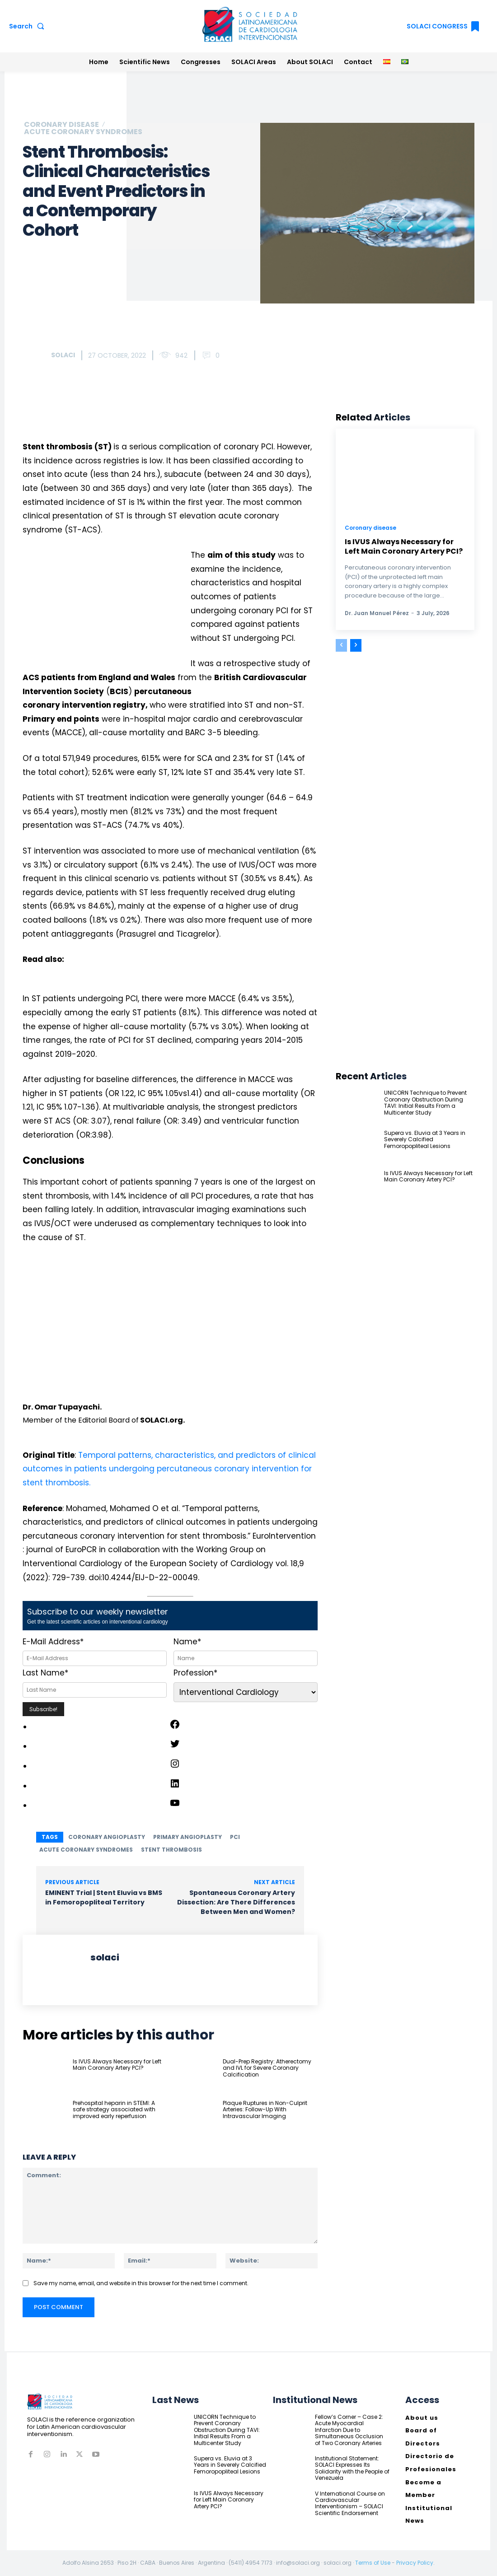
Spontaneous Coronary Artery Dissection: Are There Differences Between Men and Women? (236, 1902)
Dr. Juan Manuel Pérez (377, 613)
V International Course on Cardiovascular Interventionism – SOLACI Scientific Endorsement (350, 2503)
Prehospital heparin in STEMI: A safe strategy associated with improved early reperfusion (114, 2109)
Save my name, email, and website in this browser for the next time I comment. (140, 2283)
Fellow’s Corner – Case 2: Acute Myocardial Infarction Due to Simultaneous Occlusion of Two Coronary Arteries (349, 2430)
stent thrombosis (171, 1849)
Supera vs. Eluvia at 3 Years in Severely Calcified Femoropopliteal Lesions (424, 1139)
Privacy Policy (414, 2563)
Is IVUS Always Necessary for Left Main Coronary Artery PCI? (117, 2065)
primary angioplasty (187, 1837)
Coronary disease (61, 124)
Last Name (45, 1672)
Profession (195, 1672)
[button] (28, 26)
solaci (63, 354)
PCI (235, 1837)
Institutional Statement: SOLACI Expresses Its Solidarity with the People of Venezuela (352, 2468)
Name (187, 1641)
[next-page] (355, 645)
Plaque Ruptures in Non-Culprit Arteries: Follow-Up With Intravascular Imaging (265, 2109)
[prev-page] (341, 645)
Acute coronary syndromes (83, 131)
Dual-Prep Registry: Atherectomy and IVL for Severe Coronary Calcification (267, 2068)
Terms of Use (372, 2563)
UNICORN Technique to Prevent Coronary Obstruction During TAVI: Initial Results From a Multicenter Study (425, 1102)
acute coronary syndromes (86, 1849)
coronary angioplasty (106, 1837)
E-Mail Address (53, 1641)
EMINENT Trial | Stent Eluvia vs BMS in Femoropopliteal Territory (103, 1897)
